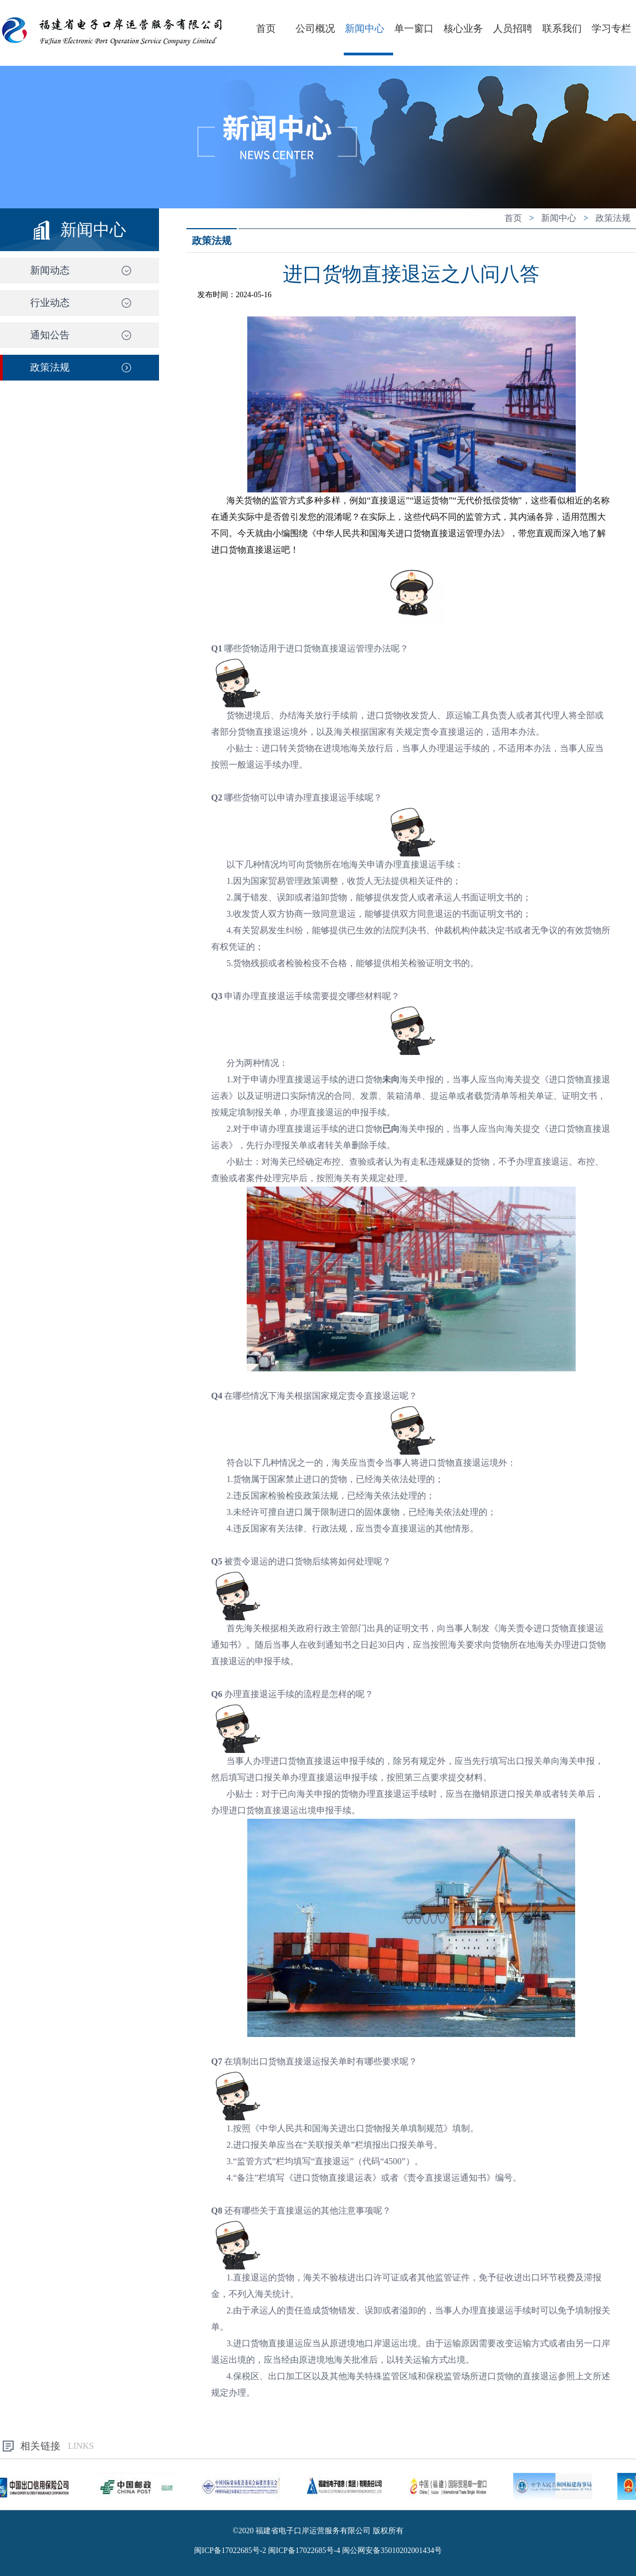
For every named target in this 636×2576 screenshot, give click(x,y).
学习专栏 (611, 28)
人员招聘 (512, 28)
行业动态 (50, 302)
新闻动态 (50, 270)
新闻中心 (364, 28)
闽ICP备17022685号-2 (230, 2550)
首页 (266, 28)
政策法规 (50, 367)
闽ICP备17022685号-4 (304, 2550)
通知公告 (50, 335)
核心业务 (463, 28)
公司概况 (315, 28)
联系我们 (562, 28)
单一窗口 (414, 28)
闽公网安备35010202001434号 (392, 2550)
